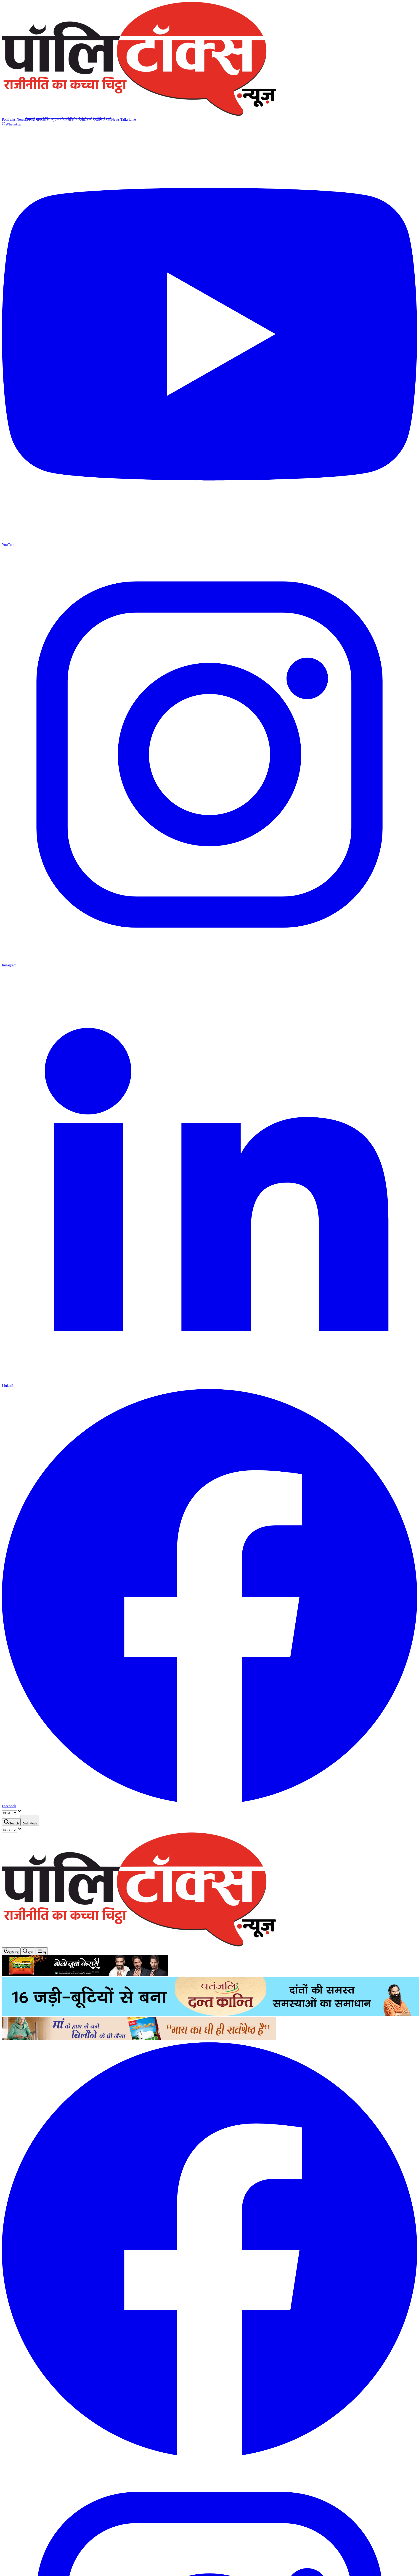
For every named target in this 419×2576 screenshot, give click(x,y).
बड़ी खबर (36, 119)
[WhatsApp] (11, 124)
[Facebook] (209, 2455)
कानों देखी (92, 119)
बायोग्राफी (63, 119)
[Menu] (41, 1951)
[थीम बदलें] (30, 1820)
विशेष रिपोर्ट (78, 119)
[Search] (28, 1951)
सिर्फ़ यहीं (105, 119)
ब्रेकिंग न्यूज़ (50, 119)
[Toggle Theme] (11, 1951)
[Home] (139, 1945)
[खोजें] (11, 1822)
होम (27, 119)
